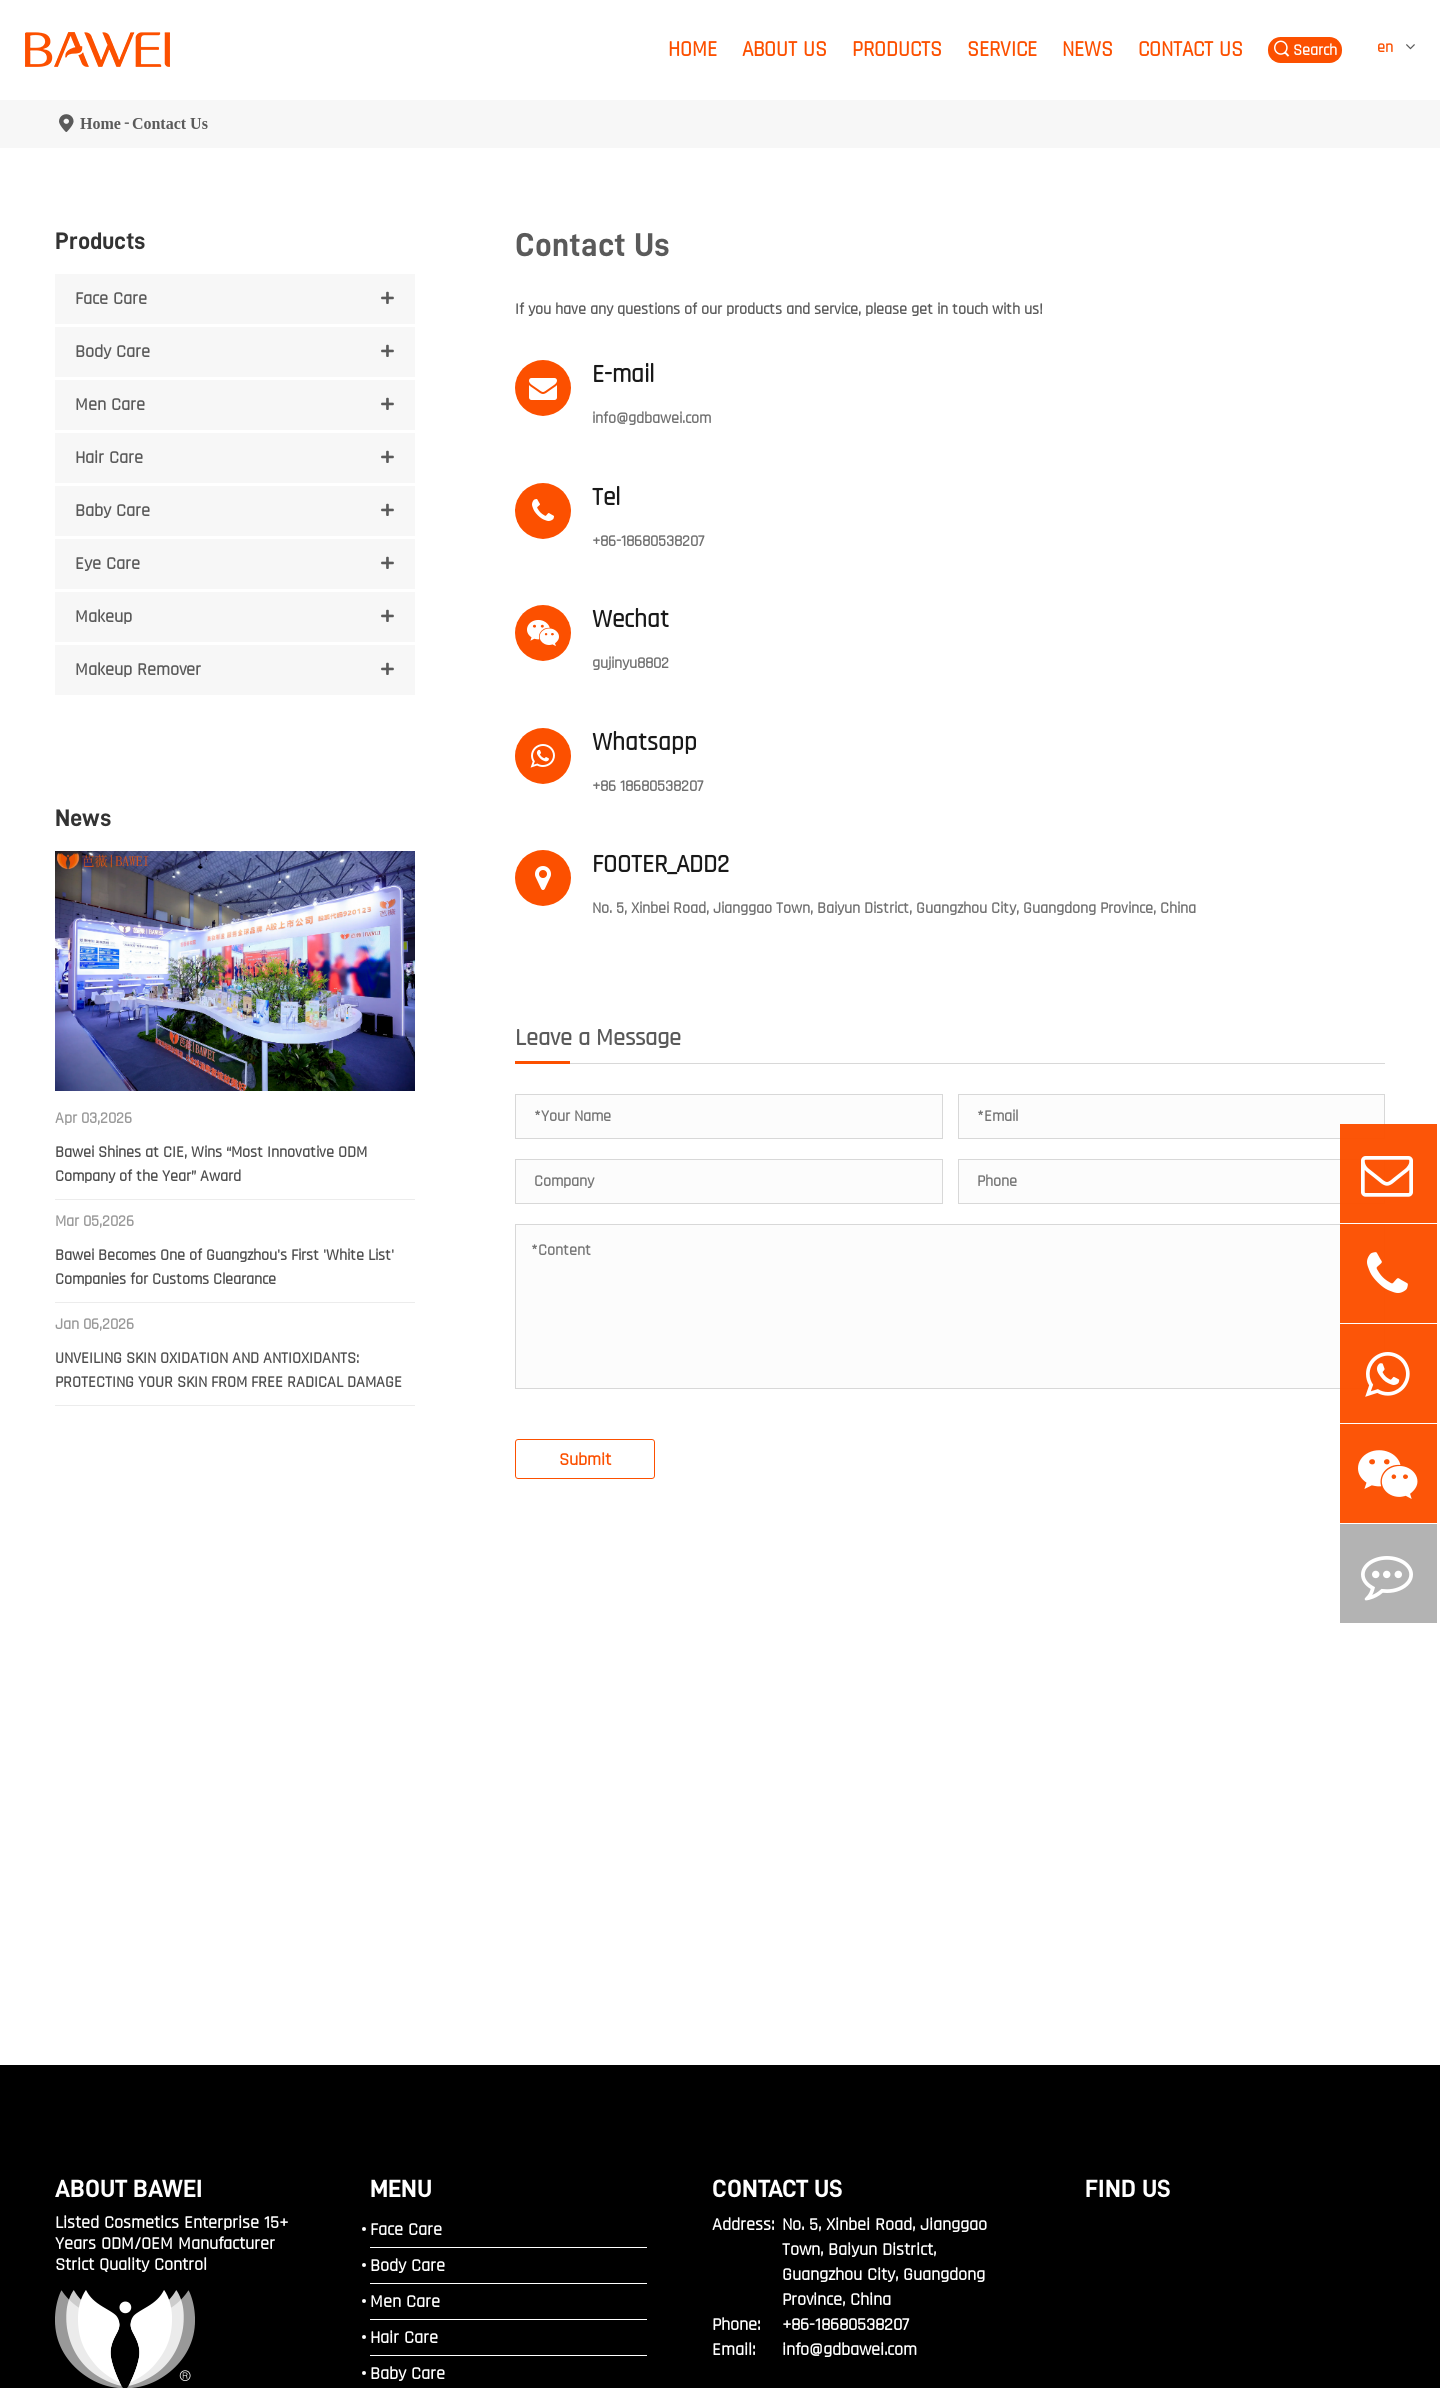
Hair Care (109, 457)
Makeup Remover (138, 669)
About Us (784, 49)
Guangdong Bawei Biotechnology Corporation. (309, 2310)
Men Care (110, 404)
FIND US (1128, 1943)
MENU (401, 1943)
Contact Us (1190, 49)
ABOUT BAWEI (129, 1943)
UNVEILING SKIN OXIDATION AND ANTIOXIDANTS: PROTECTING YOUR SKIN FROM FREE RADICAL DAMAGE (228, 1370)
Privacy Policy (171, 2333)
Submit (585, 1214)
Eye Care (107, 563)
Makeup (103, 616)
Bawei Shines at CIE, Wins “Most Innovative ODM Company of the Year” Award (211, 1164)
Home (692, 49)
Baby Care (112, 510)
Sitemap (81, 2333)
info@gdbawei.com (651, 418)
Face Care (111, 298)
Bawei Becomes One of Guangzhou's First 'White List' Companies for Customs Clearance (224, 1267)
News (1087, 49)
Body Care (112, 351)
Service (1002, 49)
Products (897, 49)
